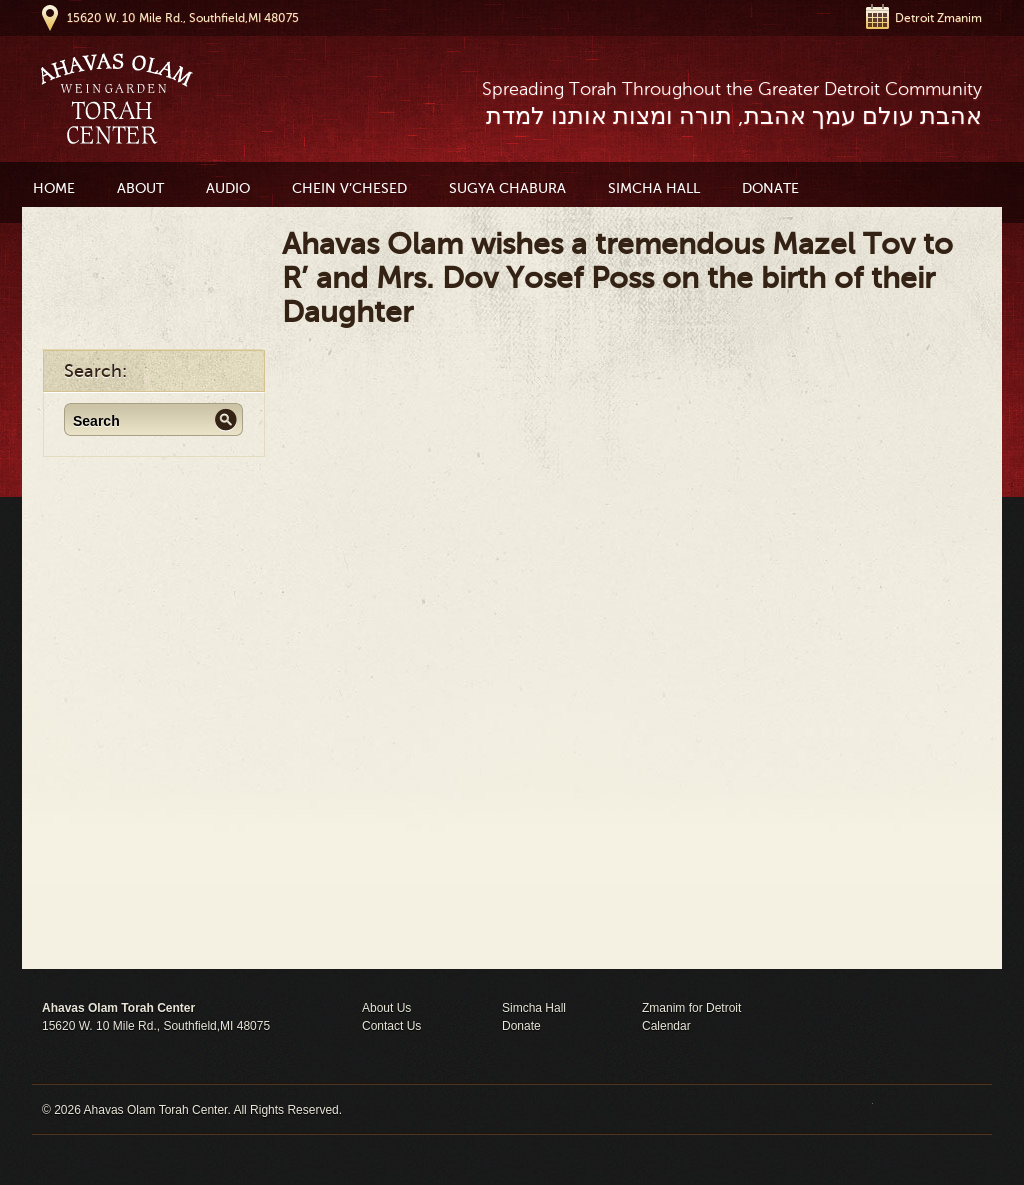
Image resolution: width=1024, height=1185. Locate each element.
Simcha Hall (654, 188)
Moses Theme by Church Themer (927, 1109)
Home (54, 188)
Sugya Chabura (507, 188)
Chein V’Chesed (349, 188)
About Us (386, 1008)
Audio (228, 188)
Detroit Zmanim (938, 18)
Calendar (666, 1026)
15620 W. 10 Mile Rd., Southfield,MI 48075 (183, 18)
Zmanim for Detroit (691, 1008)
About (140, 188)
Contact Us (391, 1026)
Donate (770, 188)
